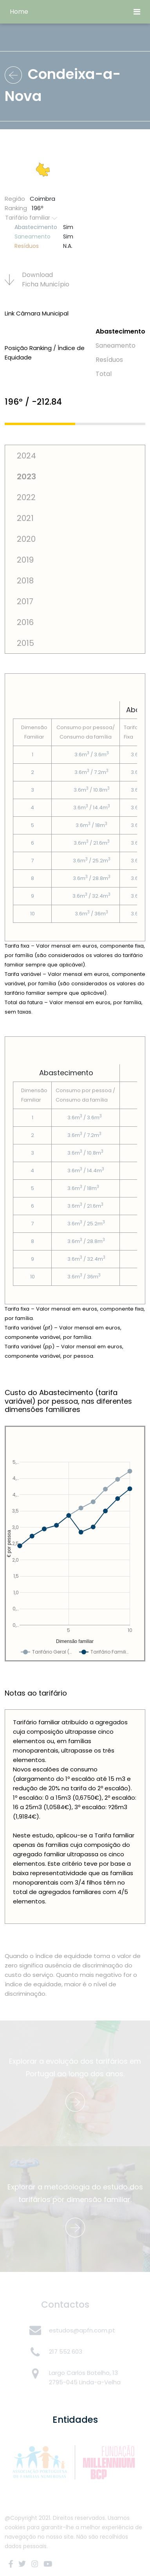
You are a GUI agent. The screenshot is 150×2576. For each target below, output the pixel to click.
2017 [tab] (25, 601)
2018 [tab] (25, 580)
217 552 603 (65, 2351)
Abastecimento (120, 331)
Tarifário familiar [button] (31, 218)
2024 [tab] (26, 455)
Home (19, 11)
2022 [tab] (26, 497)
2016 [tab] (25, 622)
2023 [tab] (26, 476)
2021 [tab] (25, 518)
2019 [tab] (25, 559)
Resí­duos (109, 359)
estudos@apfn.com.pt (82, 2330)
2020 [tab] (26, 539)
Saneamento (116, 345)
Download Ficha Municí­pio (37, 279)
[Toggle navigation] (137, 12)
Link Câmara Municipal (37, 313)
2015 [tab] (25, 643)
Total (104, 373)
